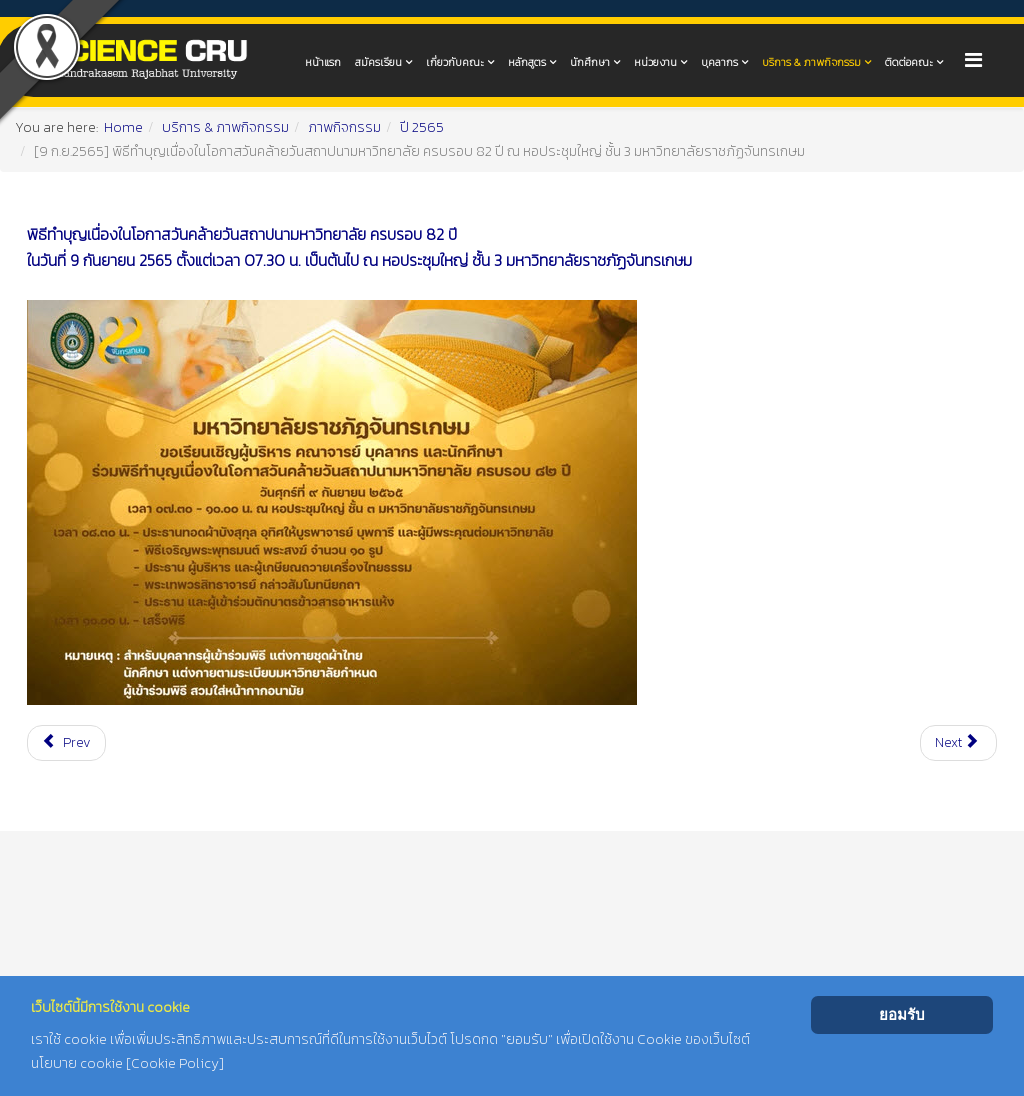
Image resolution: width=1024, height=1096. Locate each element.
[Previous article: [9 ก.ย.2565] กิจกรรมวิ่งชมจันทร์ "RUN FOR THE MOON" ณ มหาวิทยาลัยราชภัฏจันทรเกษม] (66, 743)
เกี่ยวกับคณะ (455, 62)
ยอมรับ (902, 1014)
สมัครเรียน (378, 62)
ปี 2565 (422, 127)
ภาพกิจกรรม (344, 127)
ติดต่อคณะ (909, 62)
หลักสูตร (527, 62)
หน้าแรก (323, 62)
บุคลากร (719, 62)
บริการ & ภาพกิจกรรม (811, 62)
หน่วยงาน (655, 62)
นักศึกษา (590, 62)
